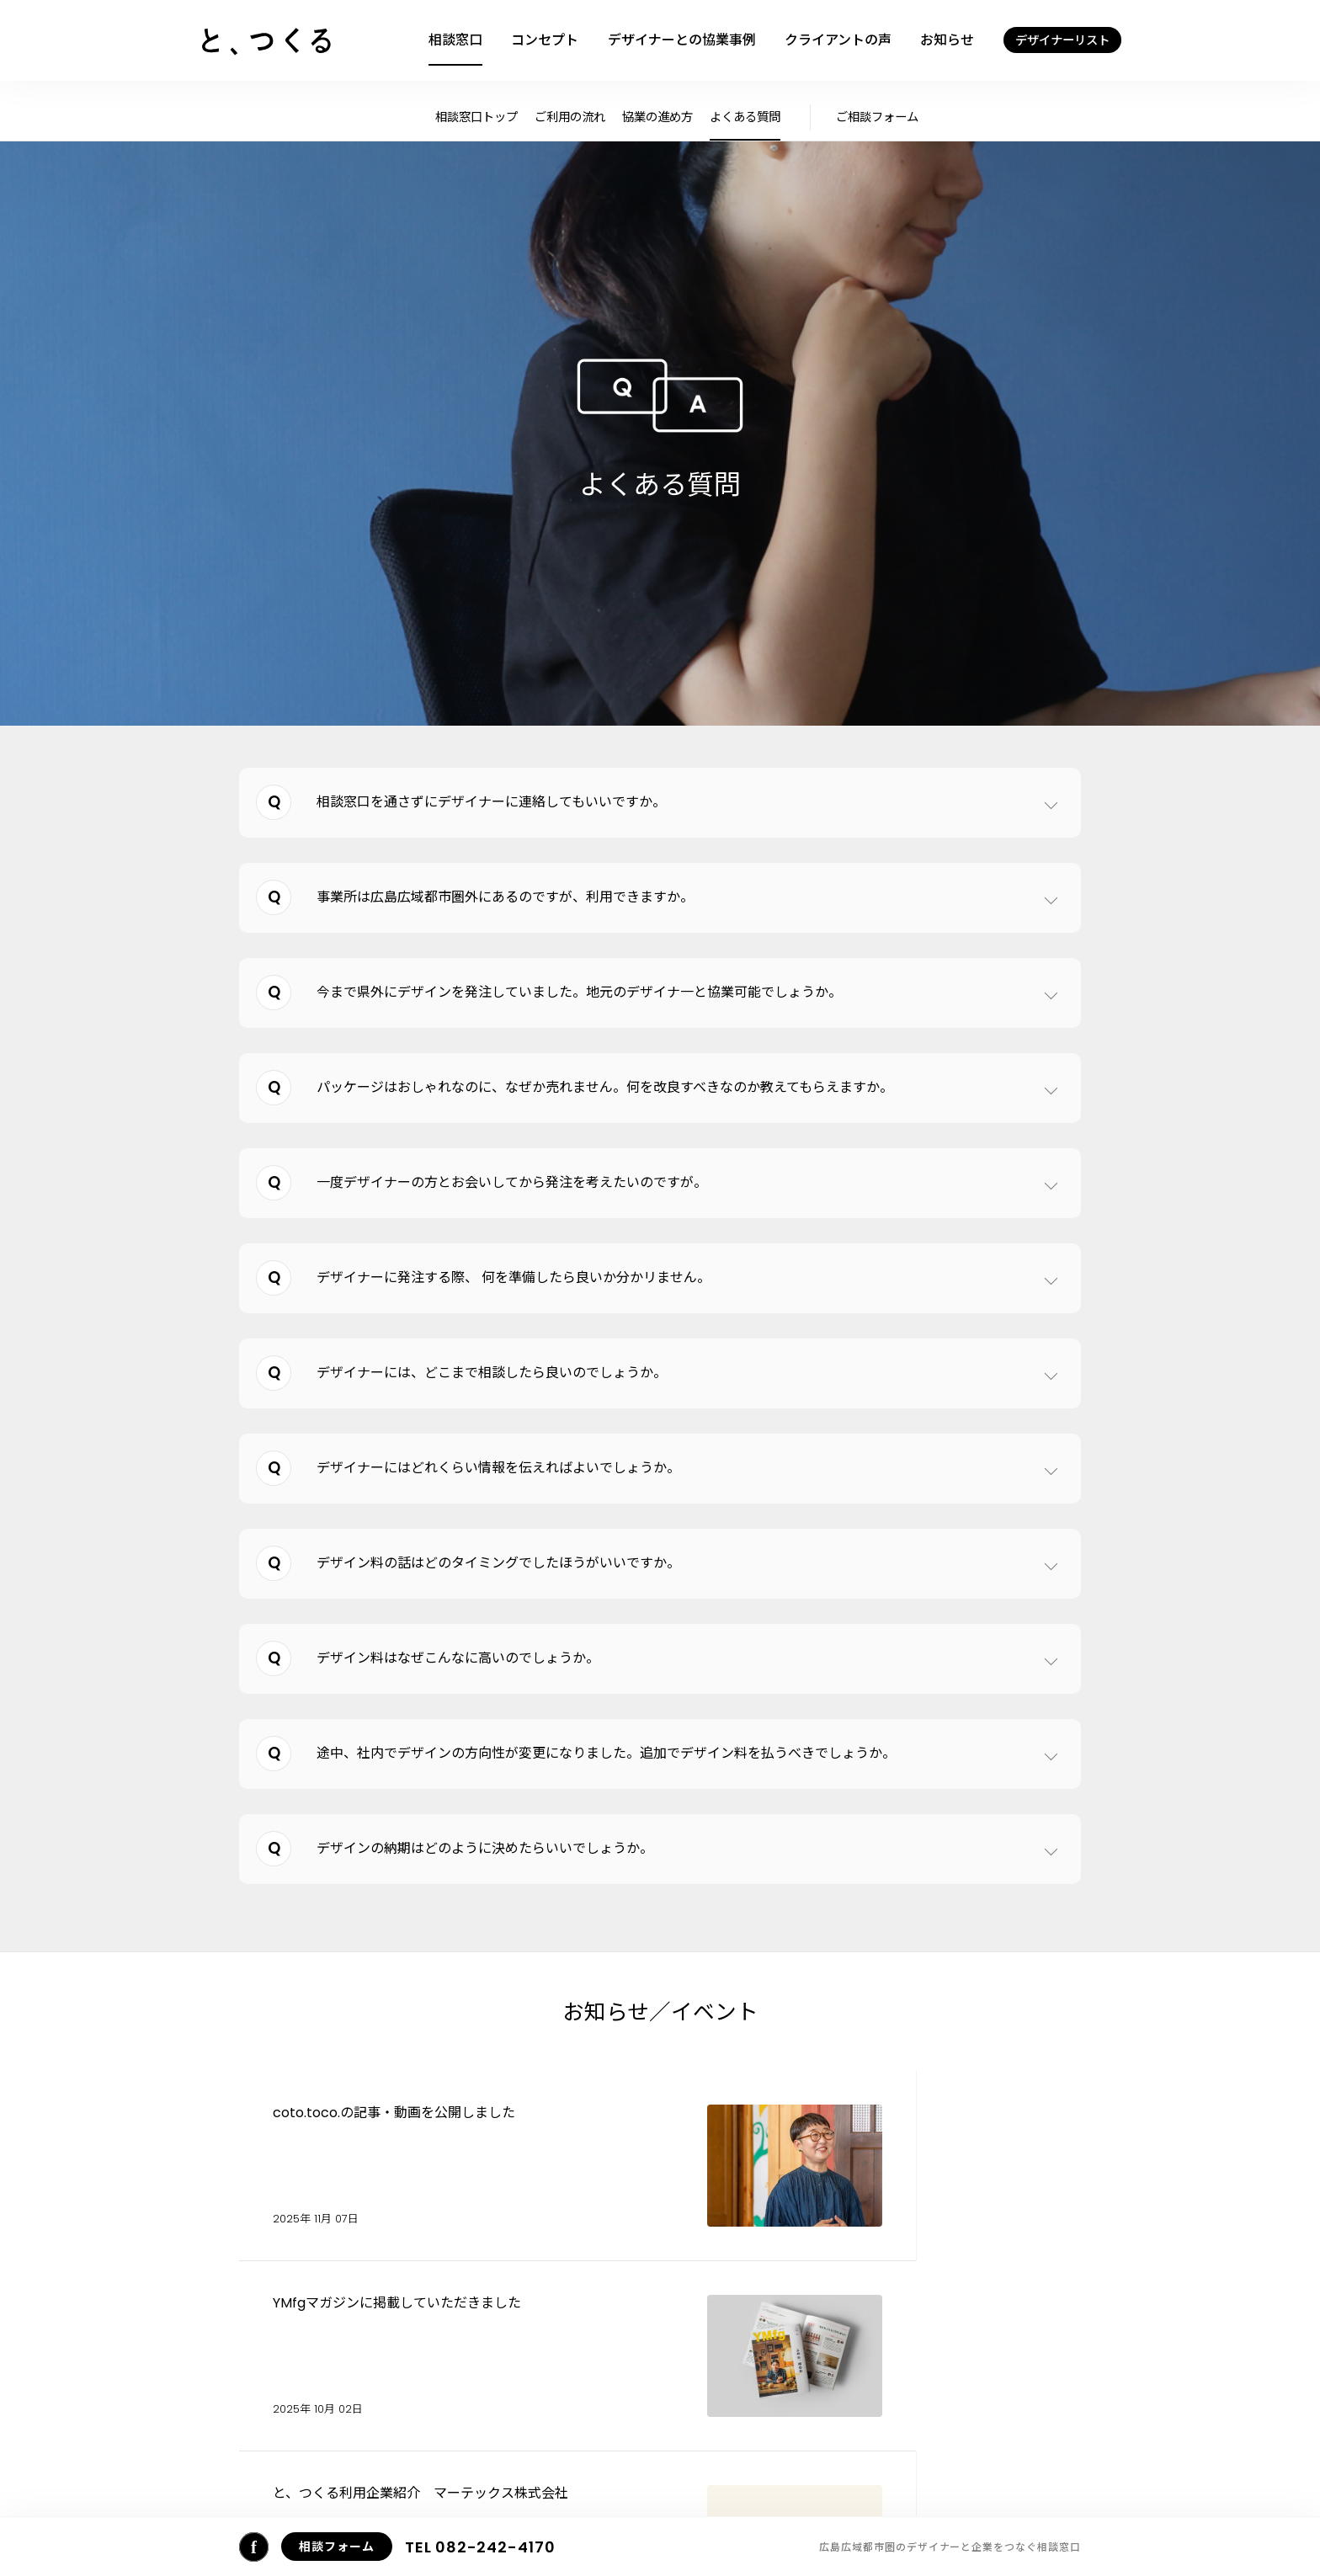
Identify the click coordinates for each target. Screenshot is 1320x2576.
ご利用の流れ (570, 117)
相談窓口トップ (476, 117)
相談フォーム (755, 2476)
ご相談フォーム (877, 117)
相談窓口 (455, 40)
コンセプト (544, 40)
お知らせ (947, 40)
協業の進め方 (657, 117)
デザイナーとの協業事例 (682, 40)
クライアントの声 (838, 40)
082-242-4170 (480, 2547)
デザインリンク (995, 2476)
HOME (265, 2475)
